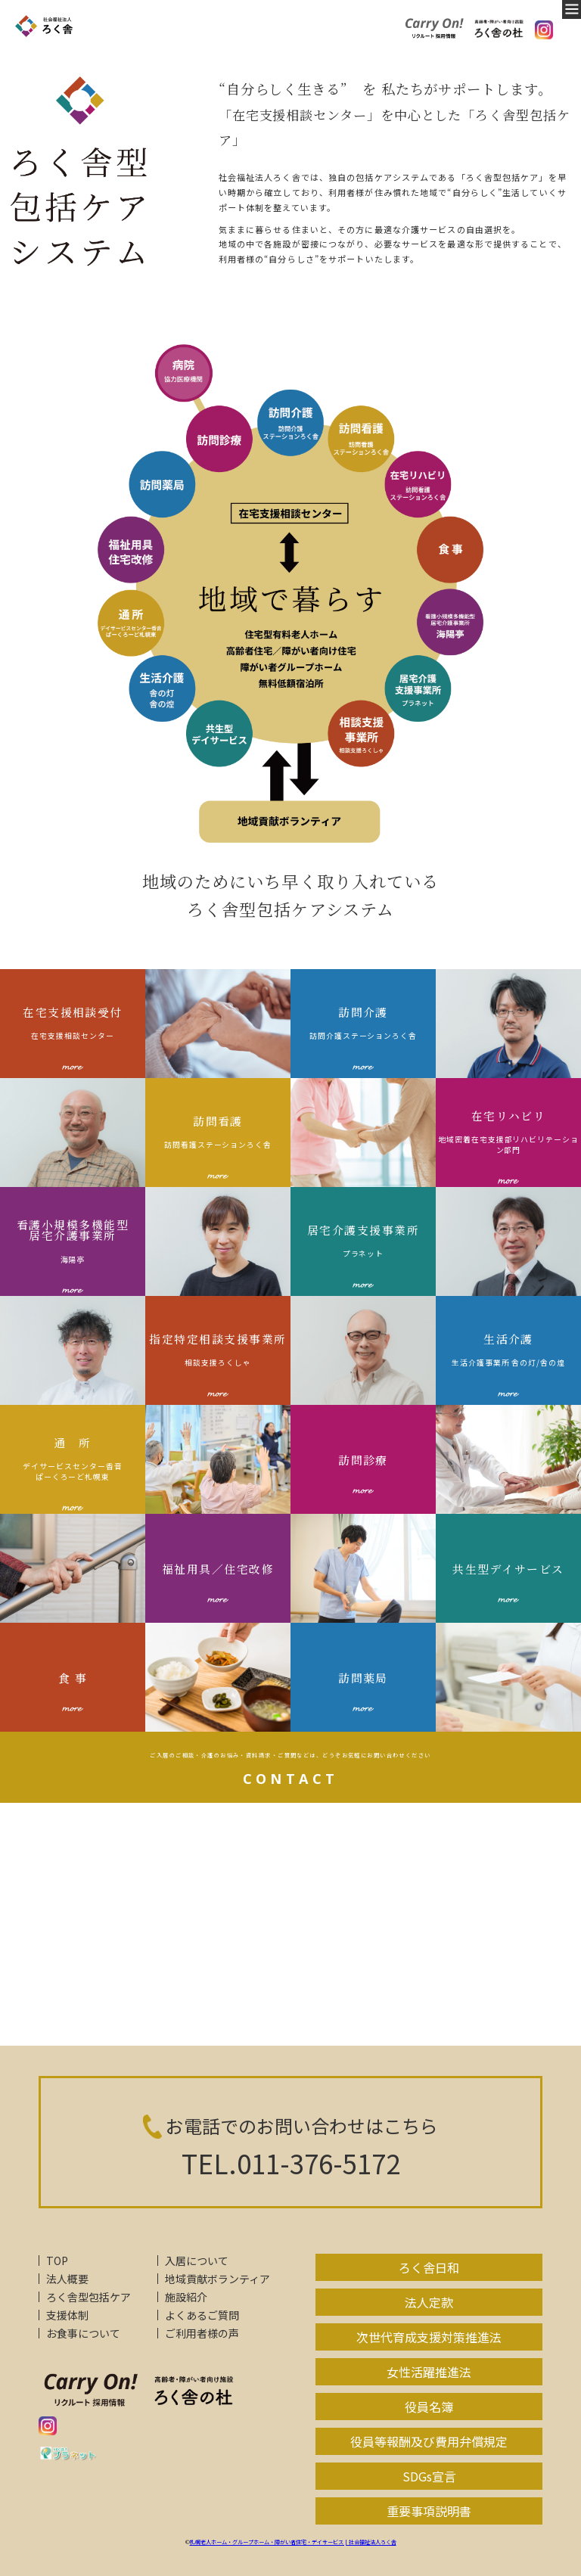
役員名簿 (429, 2406)
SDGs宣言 (429, 2476)
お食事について (83, 2333)
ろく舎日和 (429, 2267)
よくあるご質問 (202, 2315)
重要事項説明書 (429, 2511)
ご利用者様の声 (202, 2333)
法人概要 (67, 2278)
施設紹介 (186, 2296)
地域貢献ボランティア (217, 2278)
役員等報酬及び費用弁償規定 (429, 2441)
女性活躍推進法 (429, 2372)
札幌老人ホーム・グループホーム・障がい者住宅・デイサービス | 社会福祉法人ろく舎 (293, 2542)
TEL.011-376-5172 (291, 2162)
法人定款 (429, 2302)
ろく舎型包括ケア (88, 2296)
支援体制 (67, 2315)
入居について (196, 2260)
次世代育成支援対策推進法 (429, 2337)
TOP (57, 2260)
